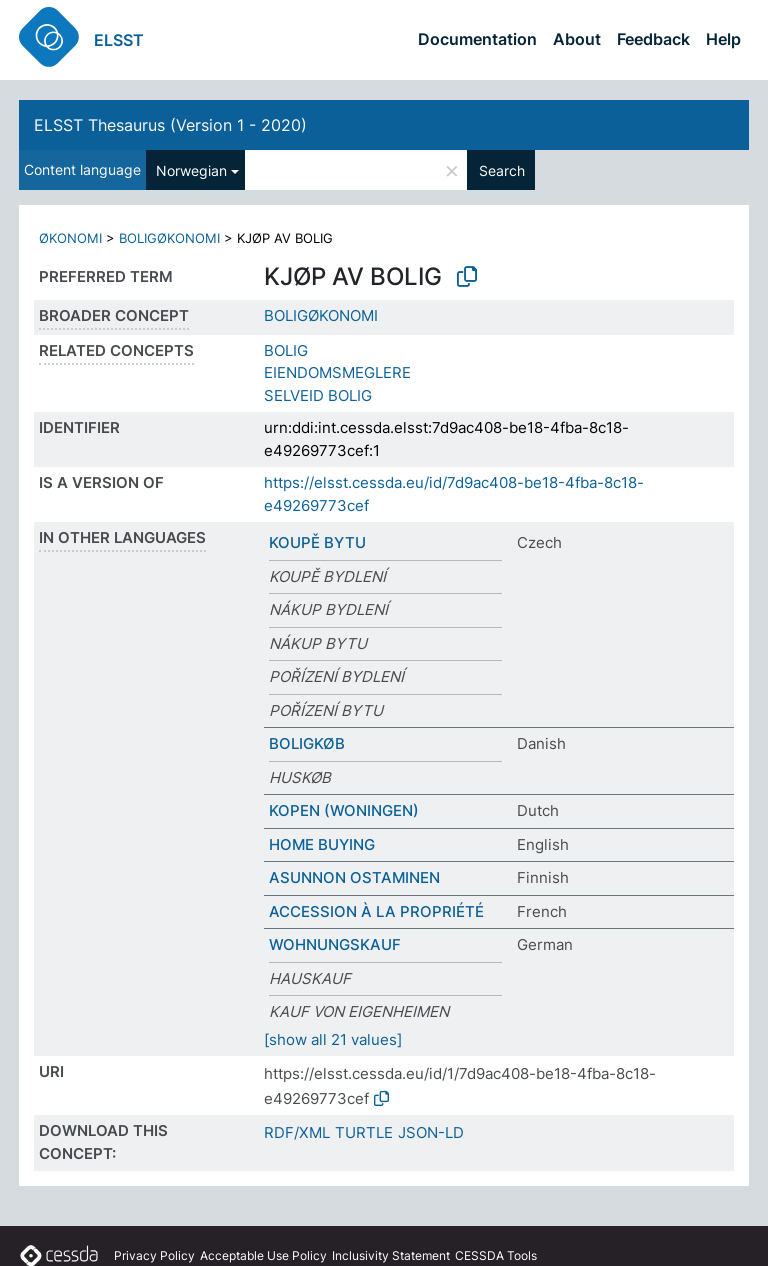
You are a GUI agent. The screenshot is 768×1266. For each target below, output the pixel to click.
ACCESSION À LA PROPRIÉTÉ (376, 911)
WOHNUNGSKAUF (335, 944)
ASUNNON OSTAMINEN (354, 877)
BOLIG (286, 350)
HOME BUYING (322, 844)
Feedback (653, 39)
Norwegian (191, 170)
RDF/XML (297, 1132)
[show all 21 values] (333, 1039)
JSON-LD (431, 1132)
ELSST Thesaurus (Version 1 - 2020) (170, 125)
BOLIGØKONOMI (169, 238)
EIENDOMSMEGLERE (337, 372)
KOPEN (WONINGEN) (344, 810)
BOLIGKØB (307, 743)
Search (502, 170)
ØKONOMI (70, 238)
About (577, 39)
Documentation (477, 39)
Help (723, 39)
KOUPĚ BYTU (317, 542)
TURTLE (364, 1132)
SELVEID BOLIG (318, 395)
